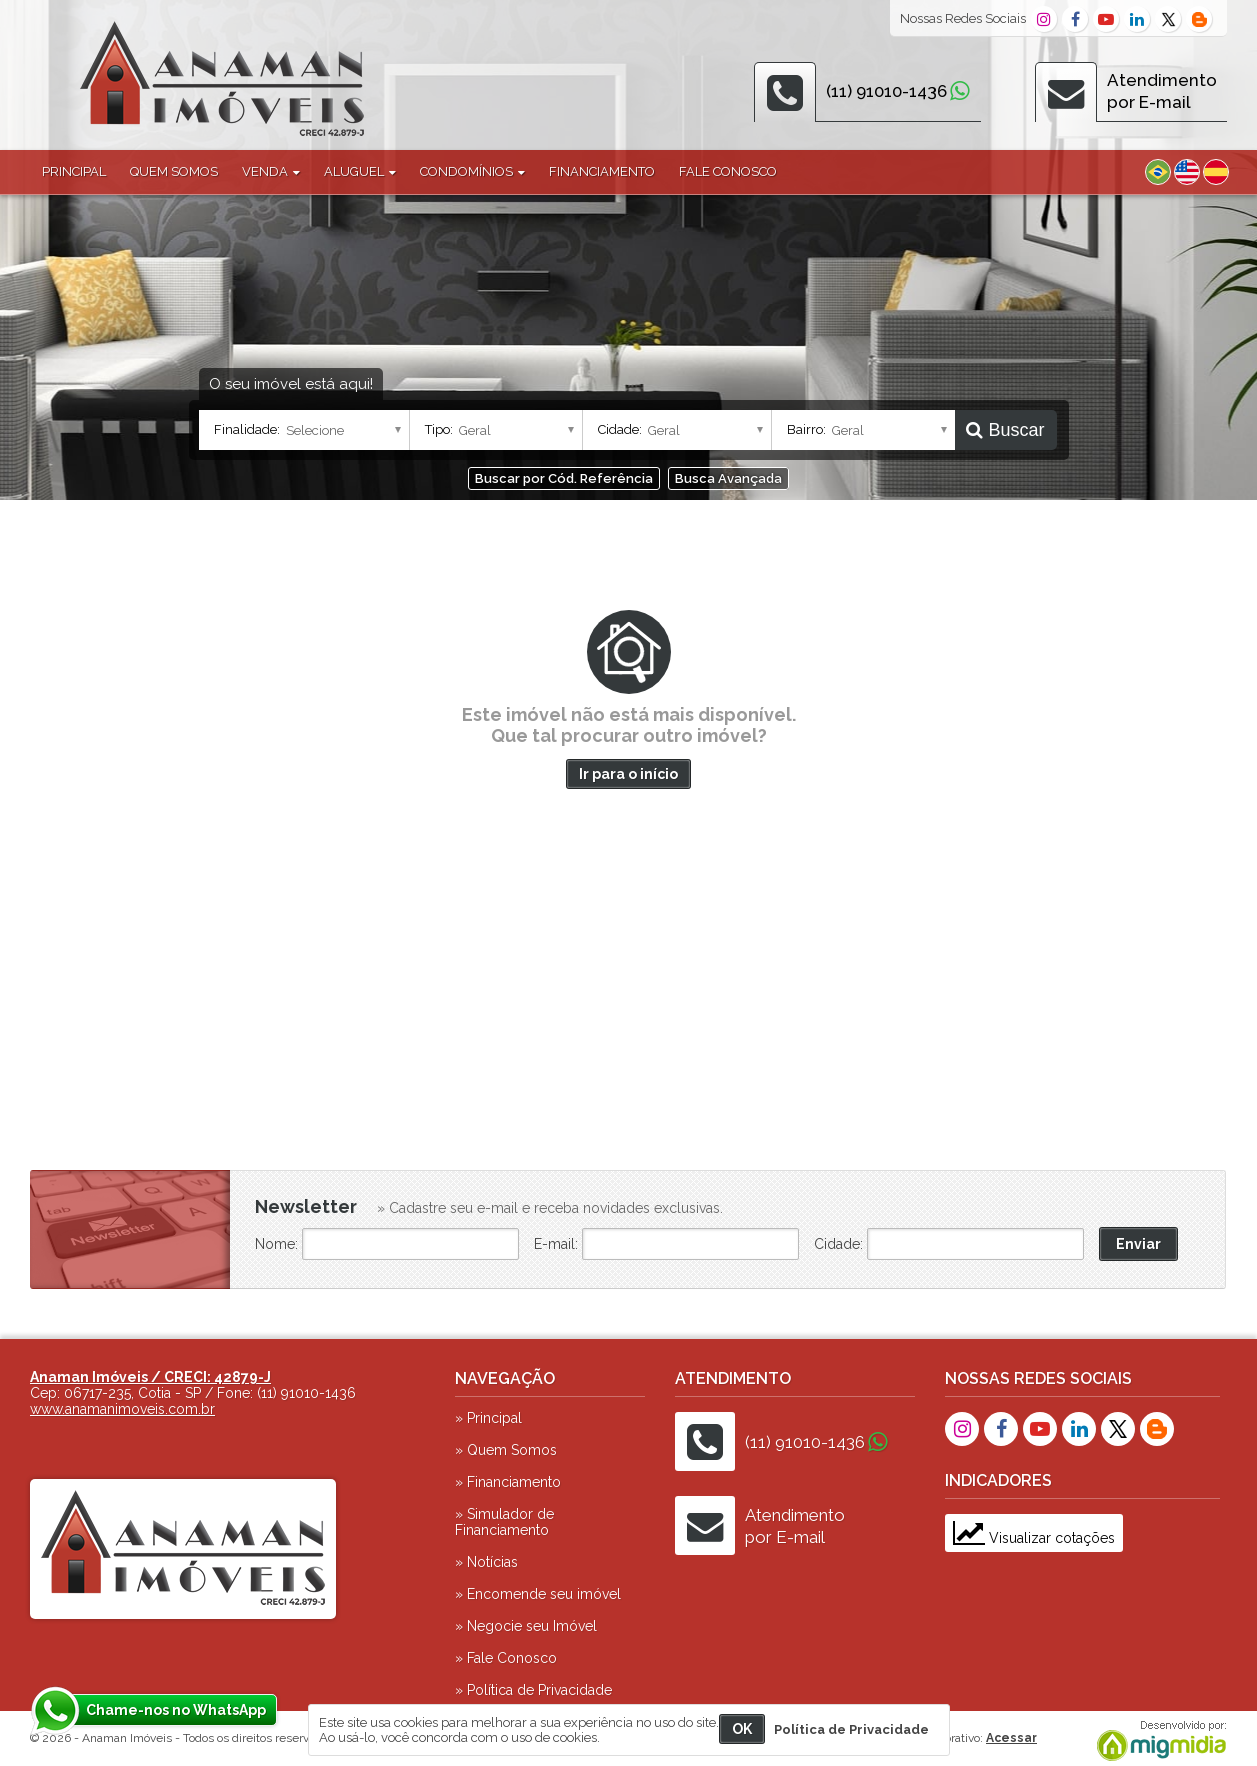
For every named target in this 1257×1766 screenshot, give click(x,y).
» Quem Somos (506, 1450)
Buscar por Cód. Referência (564, 478)
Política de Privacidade (851, 1729)
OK (742, 1729)
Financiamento (602, 171)
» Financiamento (508, 1482)
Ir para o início (628, 774)
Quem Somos (174, 171)
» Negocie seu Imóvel (526, 1626)
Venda (271, 171)
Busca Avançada (728, 478)
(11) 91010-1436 (886, 91)
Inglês (1187, 172)
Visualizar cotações (1034, 1538)
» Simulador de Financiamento (504, 1522)
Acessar (1011, 1738)
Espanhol (1216, 172)
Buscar (1005, 430)
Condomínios (472, 171)
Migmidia (1157, 1741)
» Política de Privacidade (533, 1690)
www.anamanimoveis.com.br (122, 1409)
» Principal (488, 1418)
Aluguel (360, 171)
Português (1158, 172)
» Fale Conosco (506, 1658)
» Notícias (486, 1562)
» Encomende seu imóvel (538, 1594)
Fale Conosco (728, 171)
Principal (74, 171)
